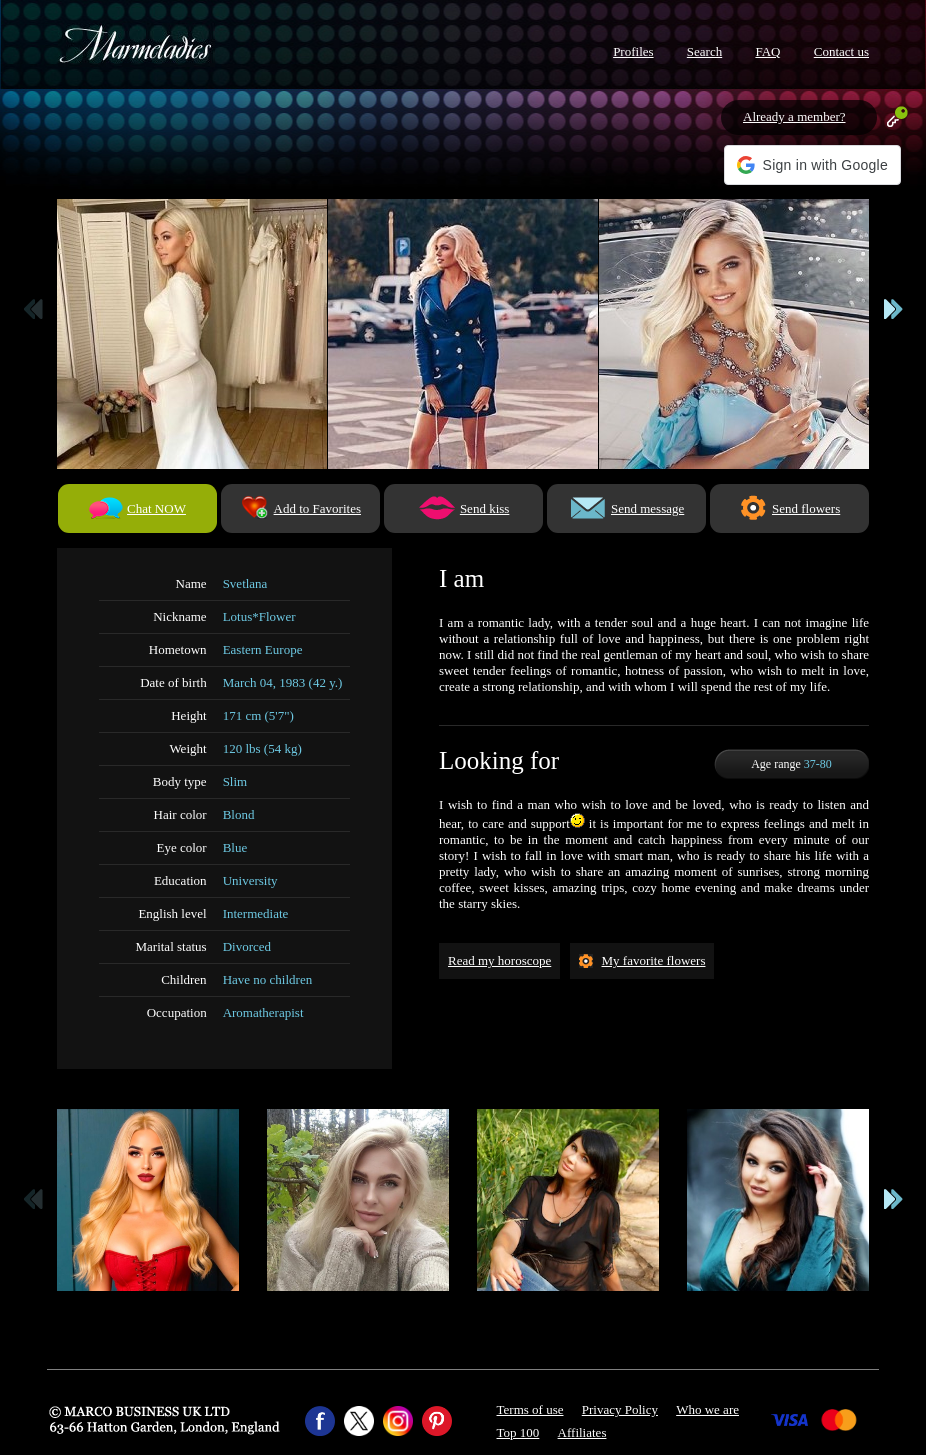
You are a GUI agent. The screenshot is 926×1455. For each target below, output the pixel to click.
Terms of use (530, 1409)
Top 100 (518, 1432)
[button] (812, 165)
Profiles (633, 51)
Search (704, 51)
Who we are (707, 1409)
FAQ (767, 51)
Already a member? (794, 116)
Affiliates (582, 1432)
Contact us (841, 51)
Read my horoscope (499, 960)
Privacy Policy (620, 1409)
